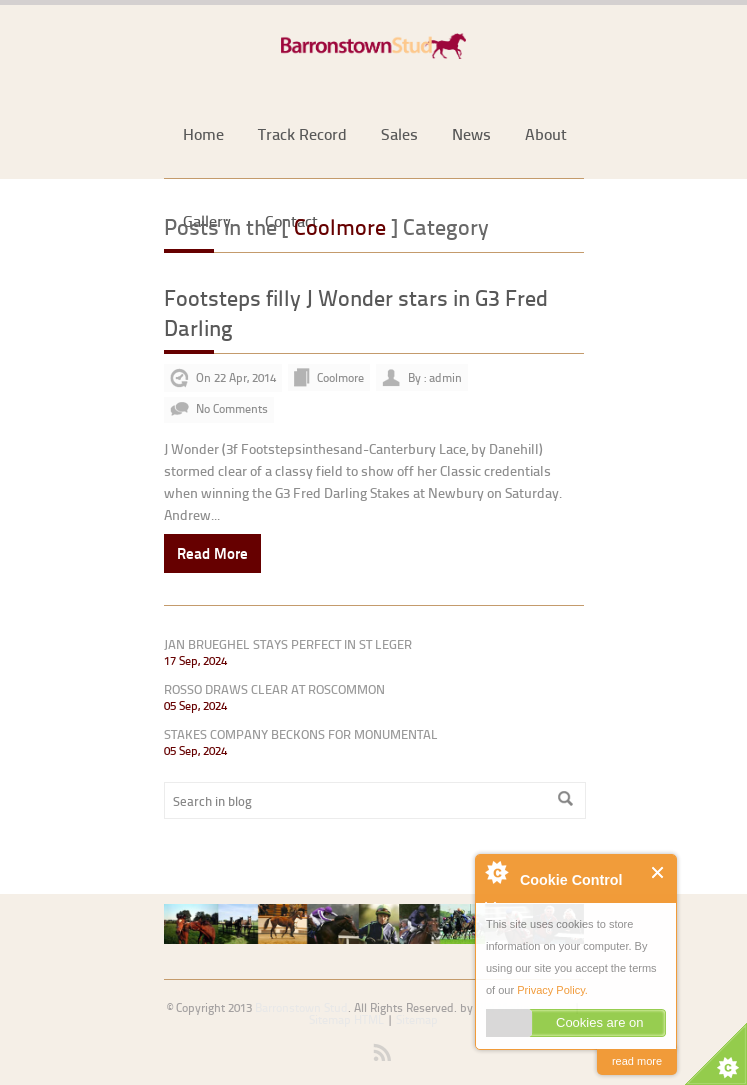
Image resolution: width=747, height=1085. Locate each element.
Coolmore (340, 377)
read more (637, 1061)
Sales (399, 133)
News (471, 133)
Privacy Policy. (552, 990)
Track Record (302, 133)
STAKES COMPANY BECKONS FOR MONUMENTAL (301, 734)
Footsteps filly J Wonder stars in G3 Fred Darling (356, 312)
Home (203, 133)
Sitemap (417, 1019)
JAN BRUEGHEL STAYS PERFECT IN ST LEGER (288, 644)
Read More (212, 553)
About (546, 133)
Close (658, 872)
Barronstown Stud (301, 1007)
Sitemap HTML (346, 1019)
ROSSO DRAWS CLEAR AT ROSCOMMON (274, 689)
